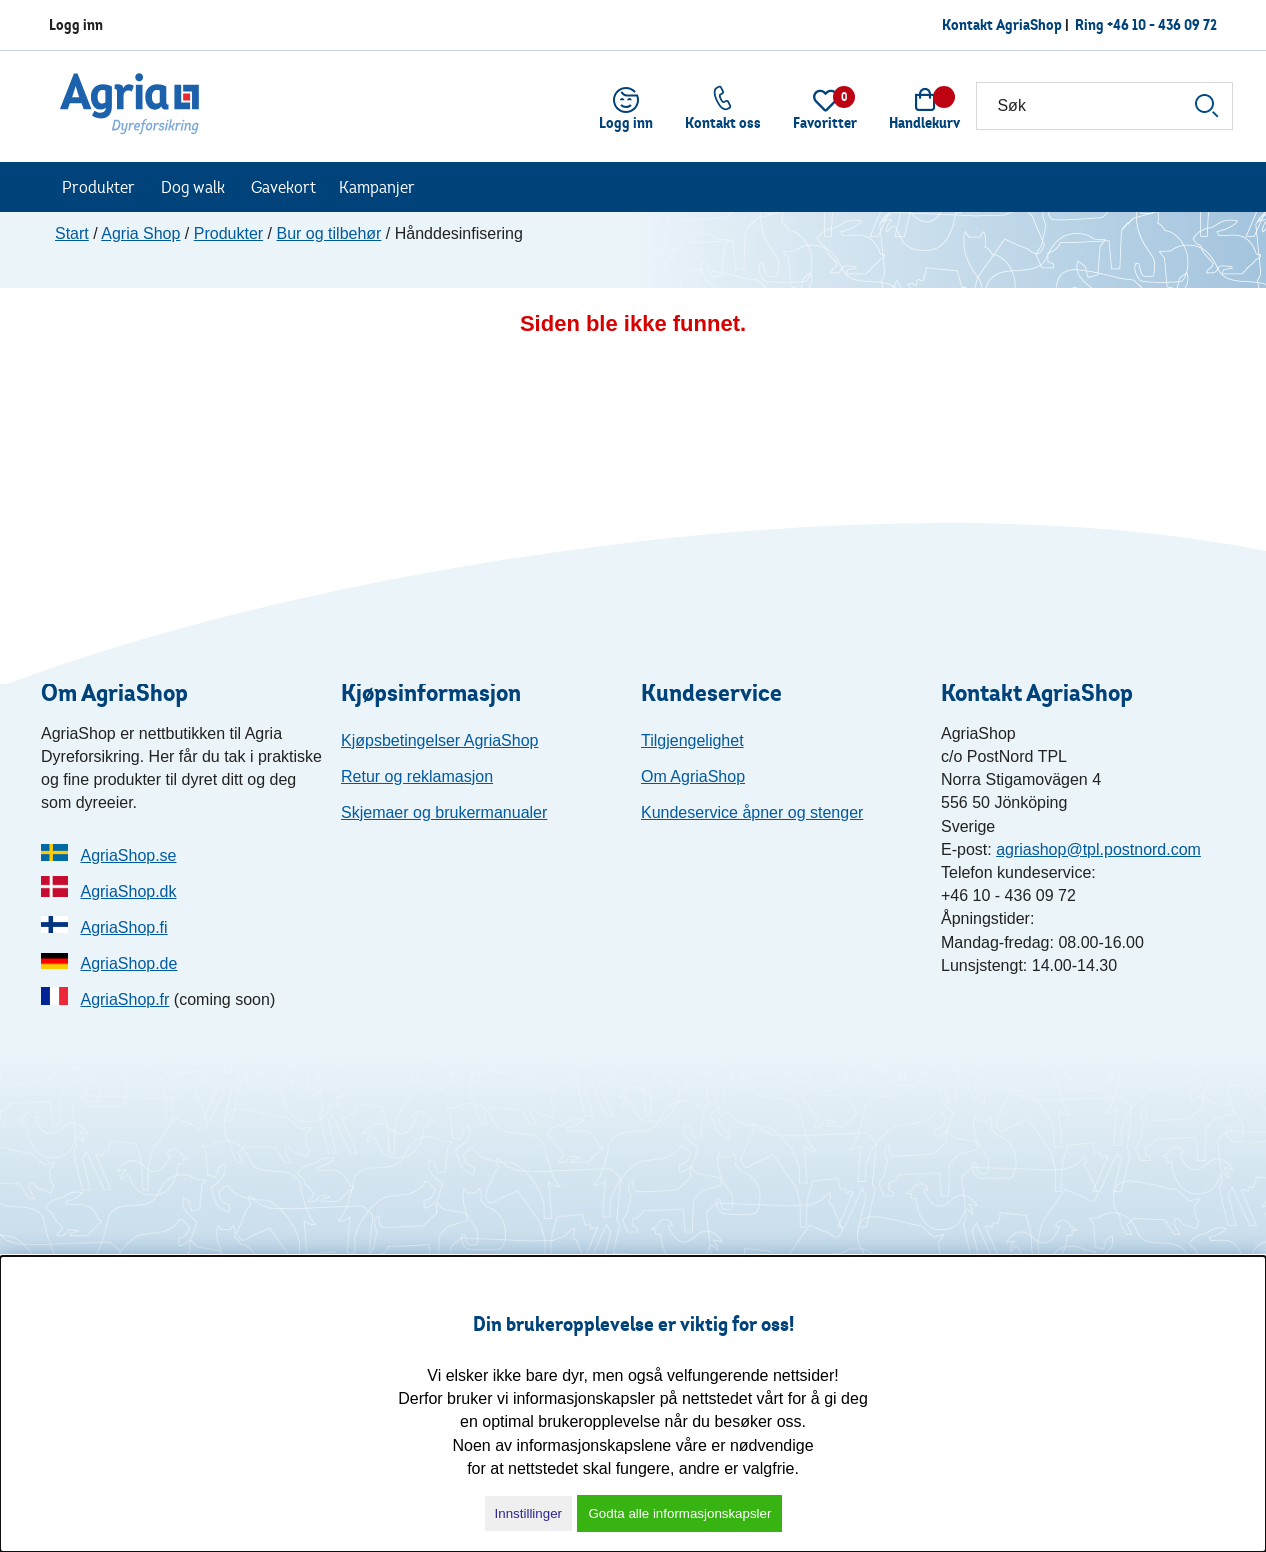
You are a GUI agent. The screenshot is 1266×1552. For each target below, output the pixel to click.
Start (72, 233)
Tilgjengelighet (692, 740)
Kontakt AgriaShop (1002, 24)
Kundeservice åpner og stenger (752, 812)
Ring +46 (1146, 24)
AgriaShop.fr (124, 999)
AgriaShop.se (128, 855)
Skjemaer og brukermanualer (444, 812)
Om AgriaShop (693, 776)
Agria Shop (140, 233)
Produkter (98, 187)
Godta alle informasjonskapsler (679, 1513)
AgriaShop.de (128, 963)
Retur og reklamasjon (417, 776)
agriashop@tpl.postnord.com (1098, 849)
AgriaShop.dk (128, 891)
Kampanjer (377, 187)
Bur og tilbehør (328, 233)
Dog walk (193, 187)
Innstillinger (528, 1513)
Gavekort (283, 187)
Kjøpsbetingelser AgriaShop (439, 740)
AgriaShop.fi (123, 927)
